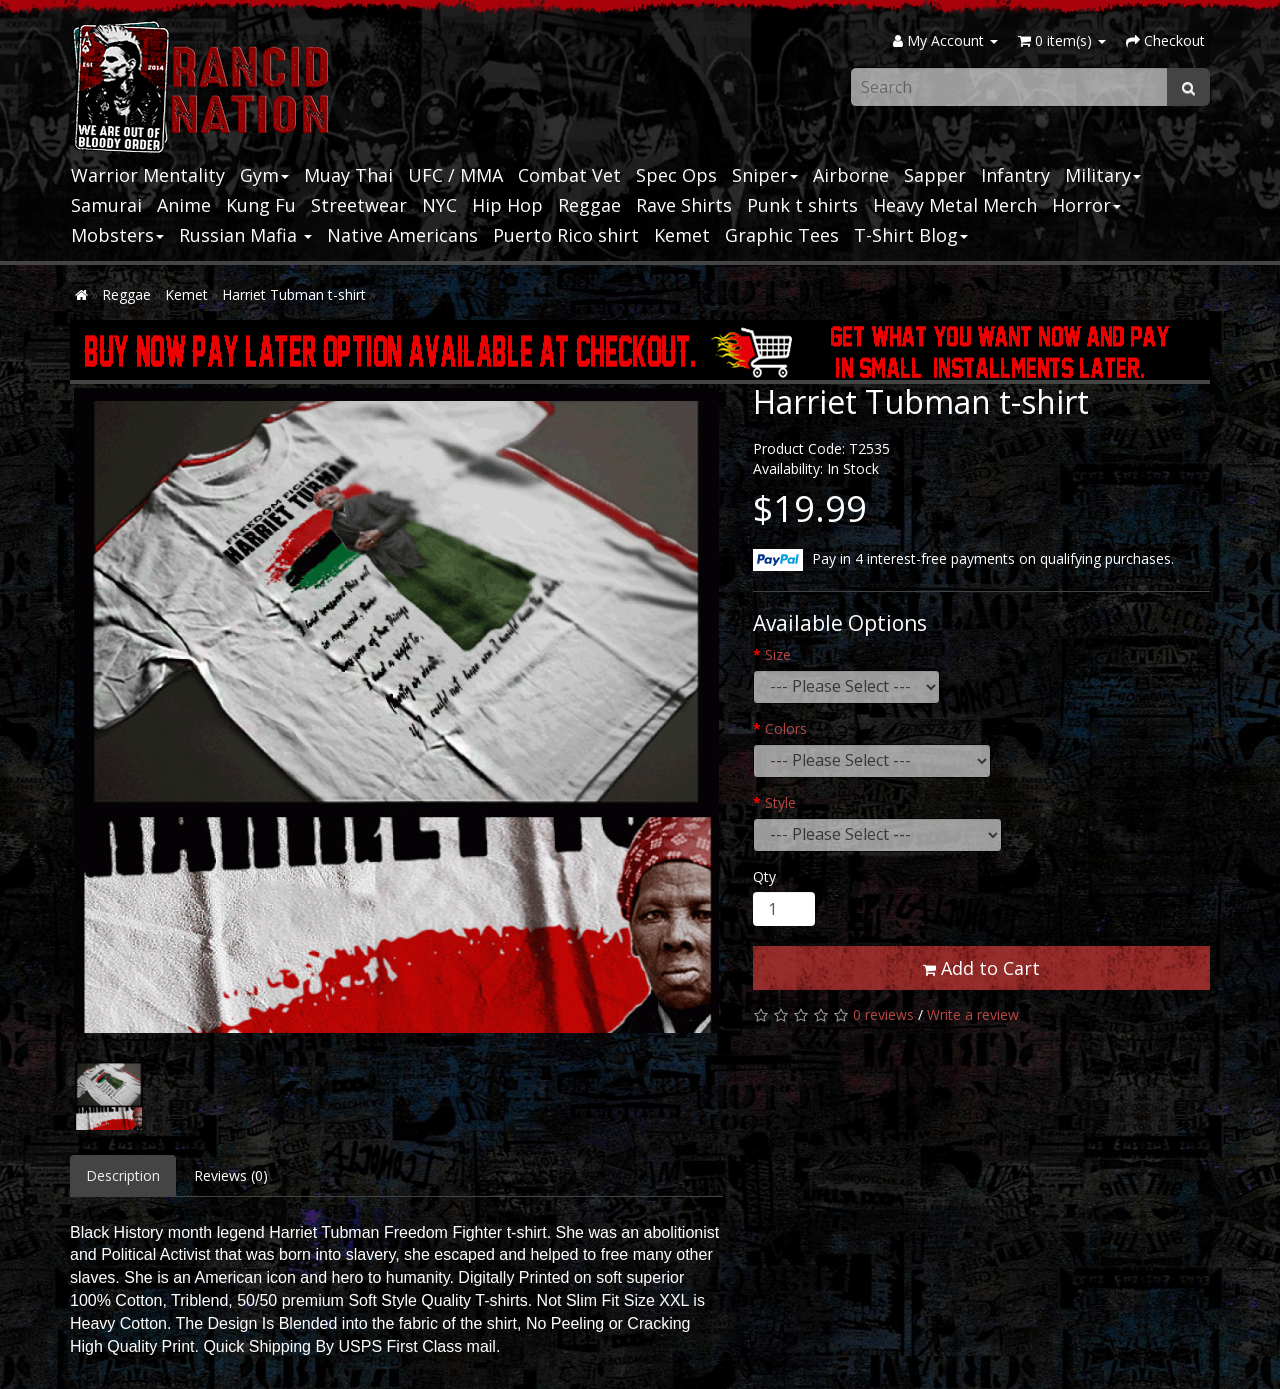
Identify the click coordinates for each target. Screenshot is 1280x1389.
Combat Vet (569, 175)
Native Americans (402, 235)
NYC (439, 205)
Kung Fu (261, 205)
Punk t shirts (802, 205)
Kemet (682, 235)
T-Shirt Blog (911, 235)
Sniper (765, 175)
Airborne (851, 175)
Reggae (589, 205)
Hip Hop (507, 205)
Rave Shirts (684, 205)
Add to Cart (981, 968)
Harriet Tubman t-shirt (294, 294)
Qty (764, 876)
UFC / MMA (455, 175)
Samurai (106, 205)
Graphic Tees (782, 235)
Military (1103, 175)
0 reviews (883, 1014)
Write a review (973, 1014)
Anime (184, 205)
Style (780, 802)
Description (123, 1175)
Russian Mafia (245, 235)
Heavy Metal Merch (955, 205)
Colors (786, 728)
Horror (1086, 205)
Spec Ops (676, 175)
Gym (264, 175)
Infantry (1015, 175)
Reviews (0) (231, 1175)
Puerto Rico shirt (566, 235)
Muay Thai (348, 175)
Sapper (935, 175)
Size (778, 654)
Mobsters (117, 235)
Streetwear (359, 205)
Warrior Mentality (148, 175)
